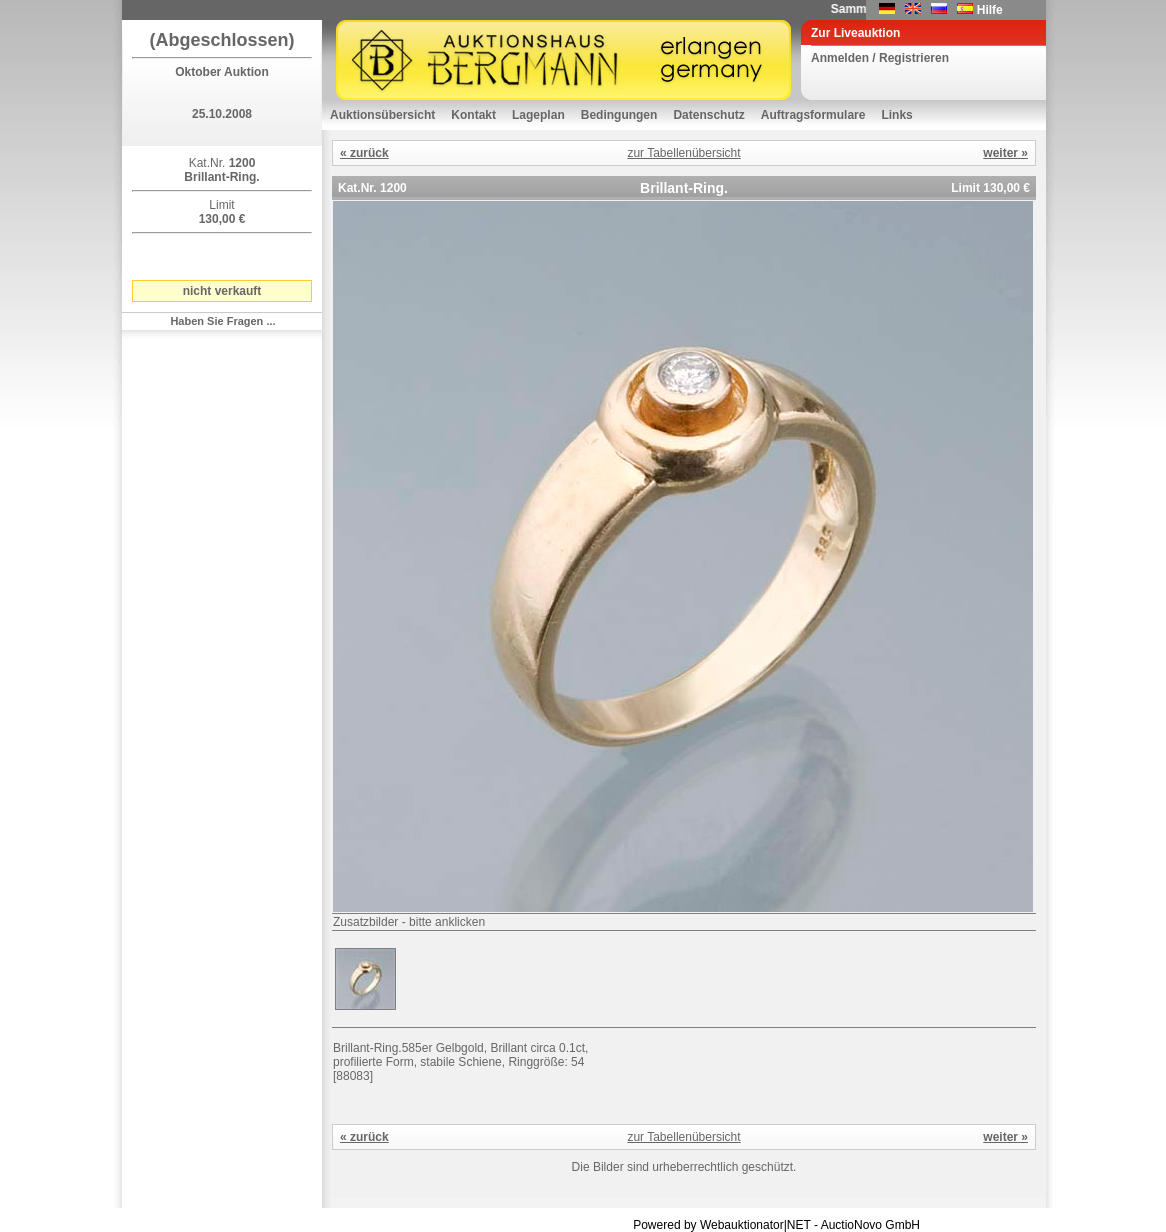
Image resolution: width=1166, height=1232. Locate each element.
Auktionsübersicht (382, 115)
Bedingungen (619, 115)
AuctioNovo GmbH (870, 1225)
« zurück (364, 153)
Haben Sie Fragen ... (222, 321)
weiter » (1005, 153)
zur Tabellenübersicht (683, 153)
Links (896, 115)
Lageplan (538, 115)
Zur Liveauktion (855, 33)
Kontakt (473, 115)
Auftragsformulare (813, 115)
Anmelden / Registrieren (880, 58)
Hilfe (990, 10)
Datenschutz (708, 115)
